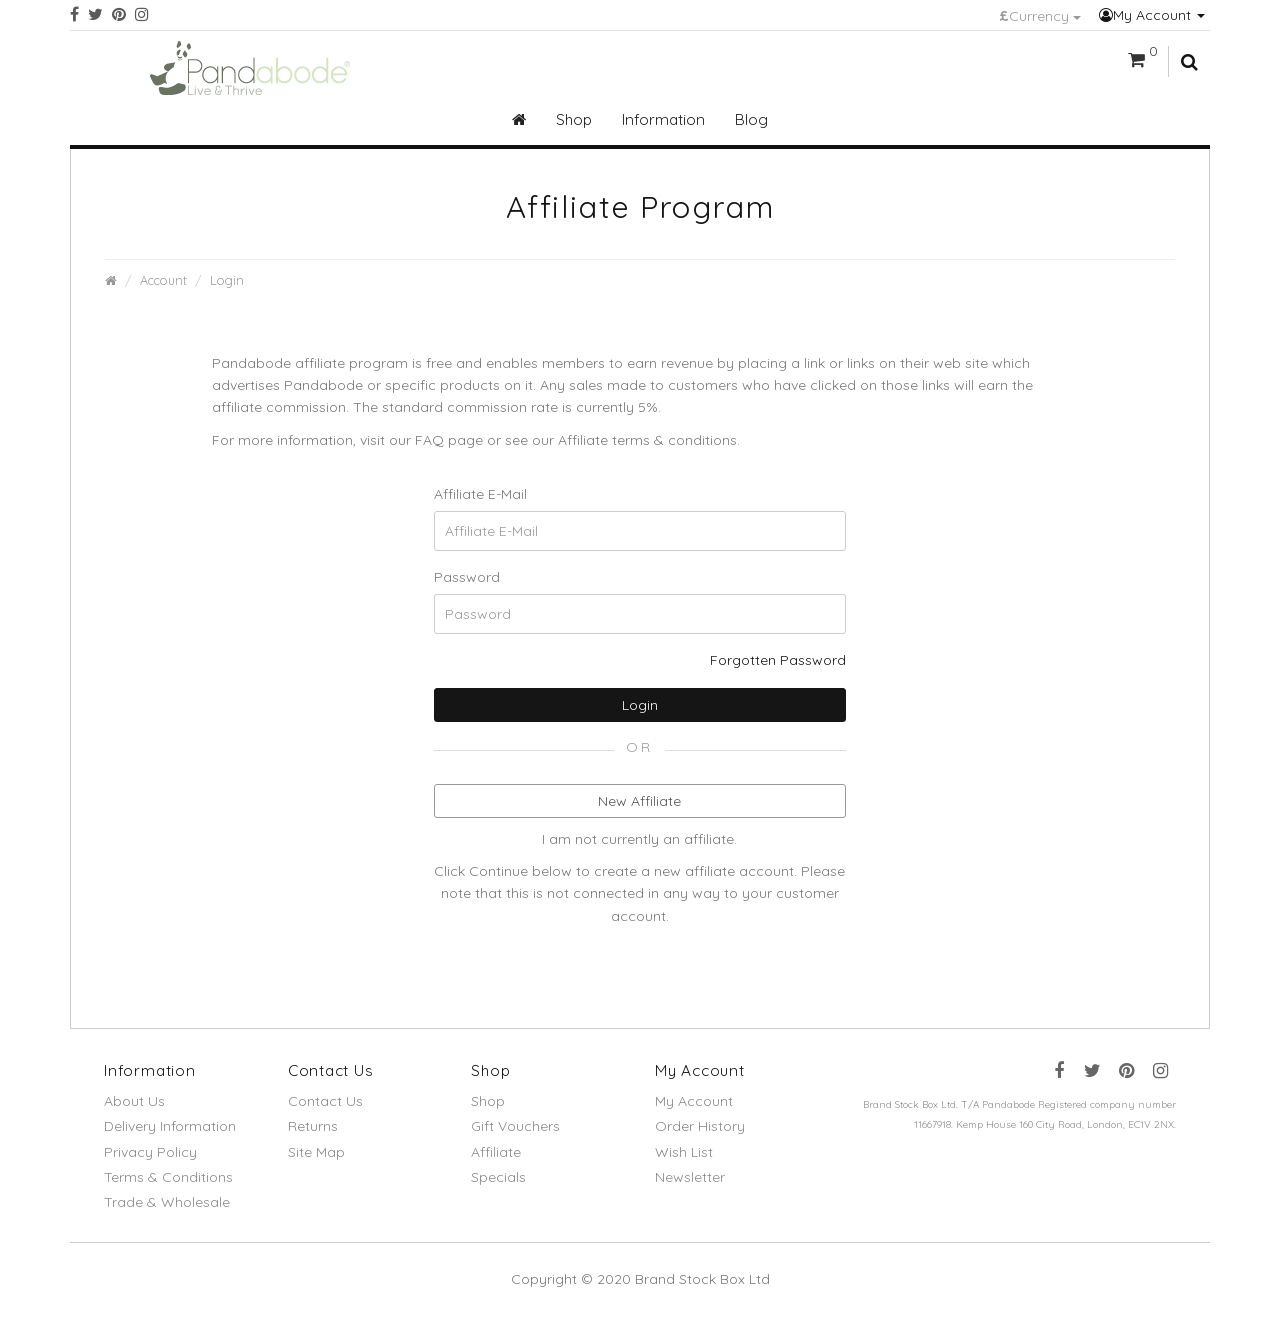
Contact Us (325, 1101)
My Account (1152, 15)
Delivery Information (170, 1126)
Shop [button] (574, 119)
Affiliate (496, 1152)
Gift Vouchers (515, 1126)
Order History (700, 1126)
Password (467, 577)
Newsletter (690, 1177)
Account (163, 280)
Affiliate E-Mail (480, 494)
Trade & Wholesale (167, 1202)
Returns (313, 1126)
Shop (488, 1101)
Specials (498, 1177)
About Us (134, 1101)
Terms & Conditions (168, 1177)
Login (227, 280)
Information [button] (663, 119)
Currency (1040, 16)
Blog (751, 119)
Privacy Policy (150, 1152)
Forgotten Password (778, 660)
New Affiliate (639, 801)
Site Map (316, 1152)
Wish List (684, 1152)
